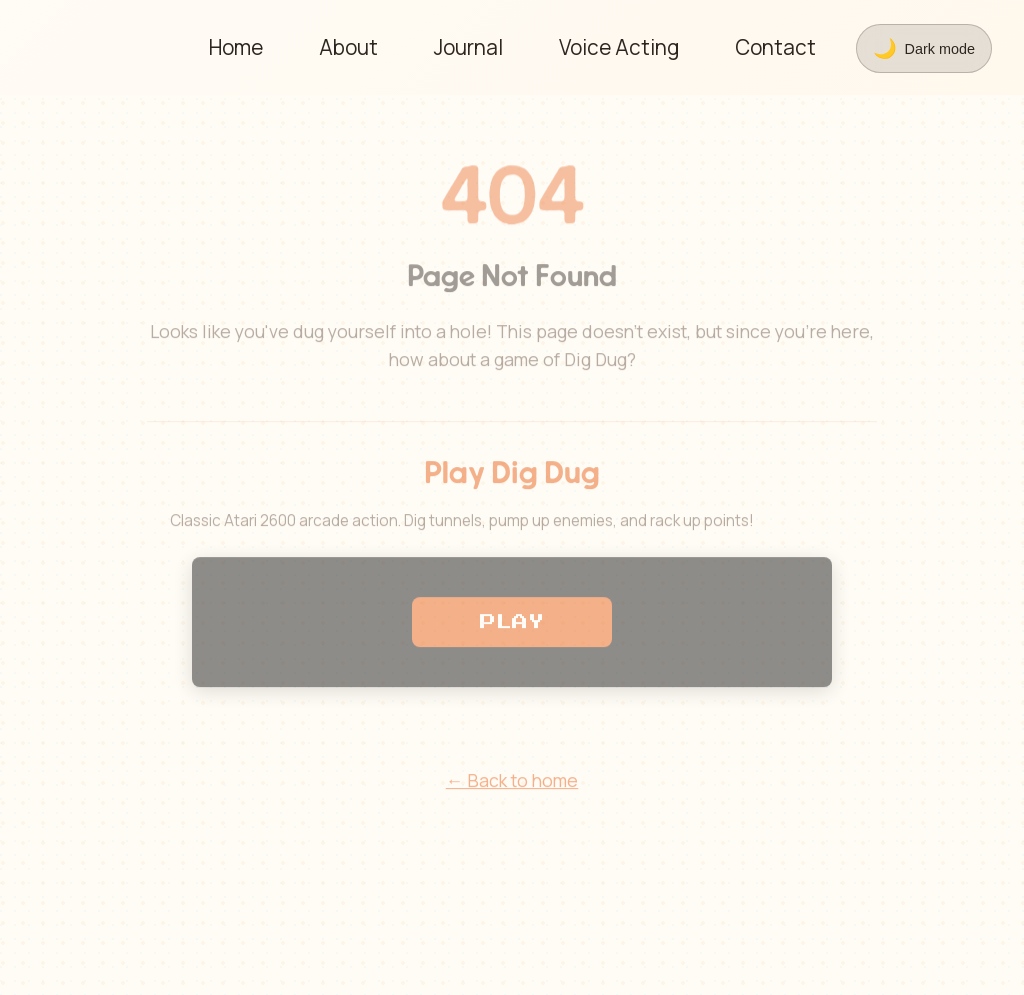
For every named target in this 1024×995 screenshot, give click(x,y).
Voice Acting (619, 47)
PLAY (512, 625)
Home (236, 47)
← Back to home (512, 783)
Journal (468, 47)
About (348, 47)
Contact (775, 47)
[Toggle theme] (924, 48)
